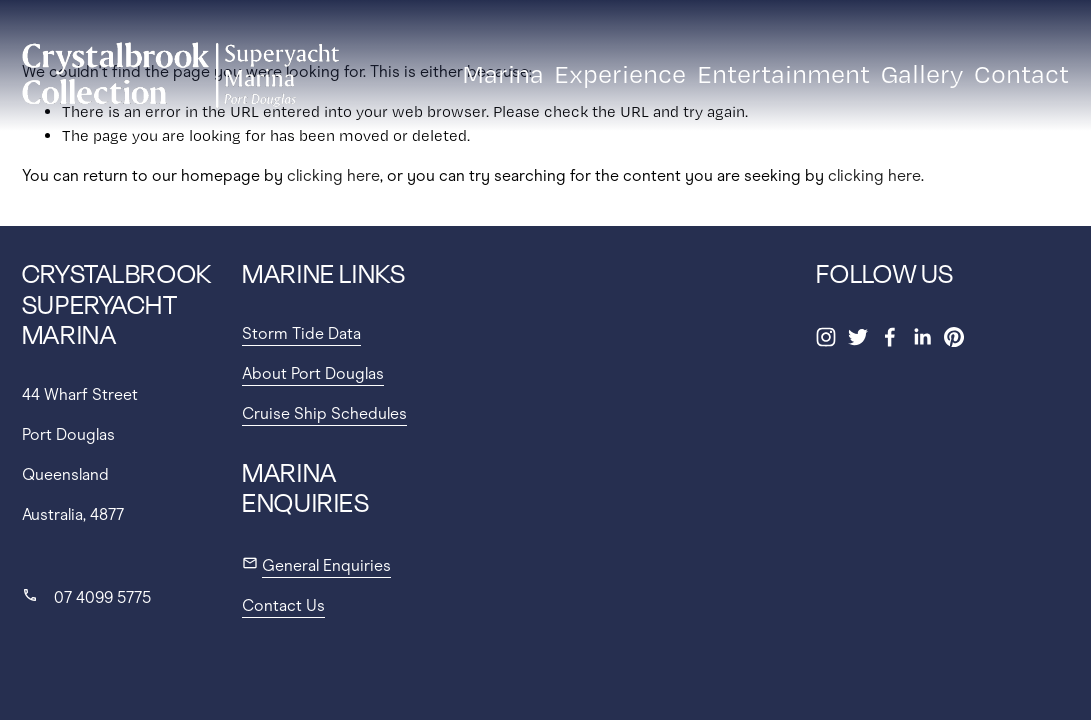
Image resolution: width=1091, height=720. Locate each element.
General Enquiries (326, 565)
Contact (1021, 73)
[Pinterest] (954, 337)
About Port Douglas (313, 373)
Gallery (922, 73)
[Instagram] (826, 337)
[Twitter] (858, 337)
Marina (503, 73)
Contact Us (283, 605)
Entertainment (783, 73)
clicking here (333, 175)
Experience (620, 73)
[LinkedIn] (922, 337)
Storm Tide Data (301, 333)
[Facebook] (890, 337)
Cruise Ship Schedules (324, 413)
